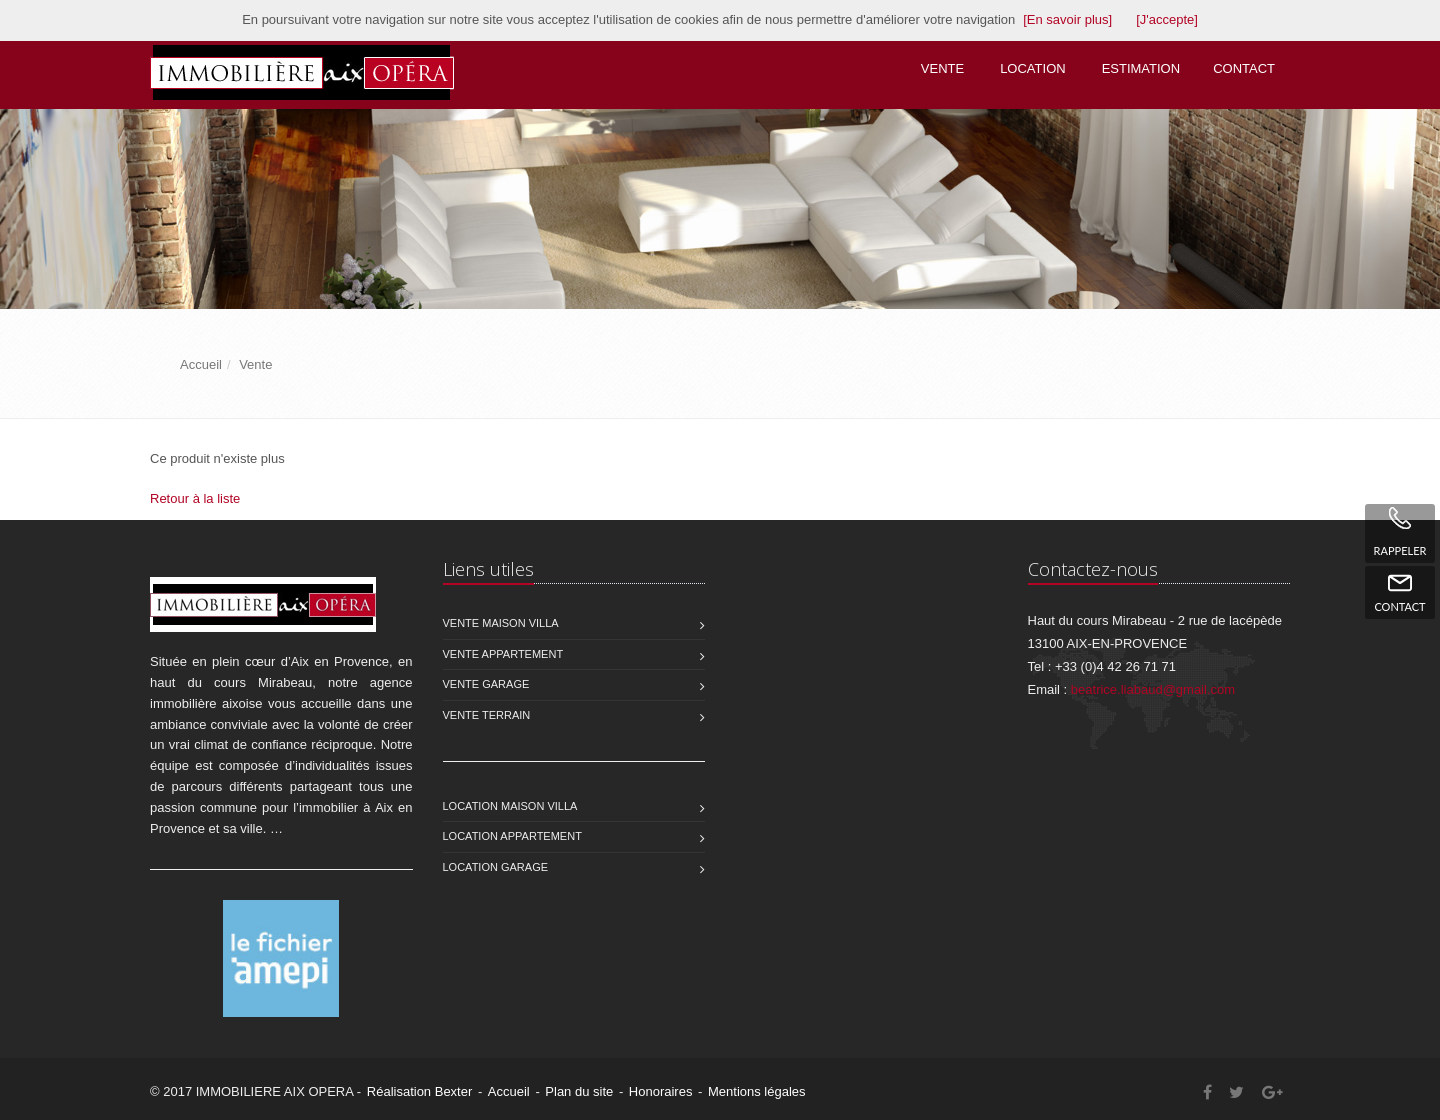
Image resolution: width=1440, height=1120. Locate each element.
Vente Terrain (487, 715)
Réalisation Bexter (420, 1091)
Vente (942, 68)
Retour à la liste (195, 498)
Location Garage (496, 867)
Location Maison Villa (510, 806)
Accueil (509, 1091)
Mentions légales (757, 1091)
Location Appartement (512, 836)
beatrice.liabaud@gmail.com (1153, 689)
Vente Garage (486, 684)
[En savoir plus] (1067, 19)
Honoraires (661, 1091)
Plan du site (579, 1091)
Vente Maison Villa (501, 623)
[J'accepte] (1167, 19)
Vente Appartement (503, 654)
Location (1033, 68)
